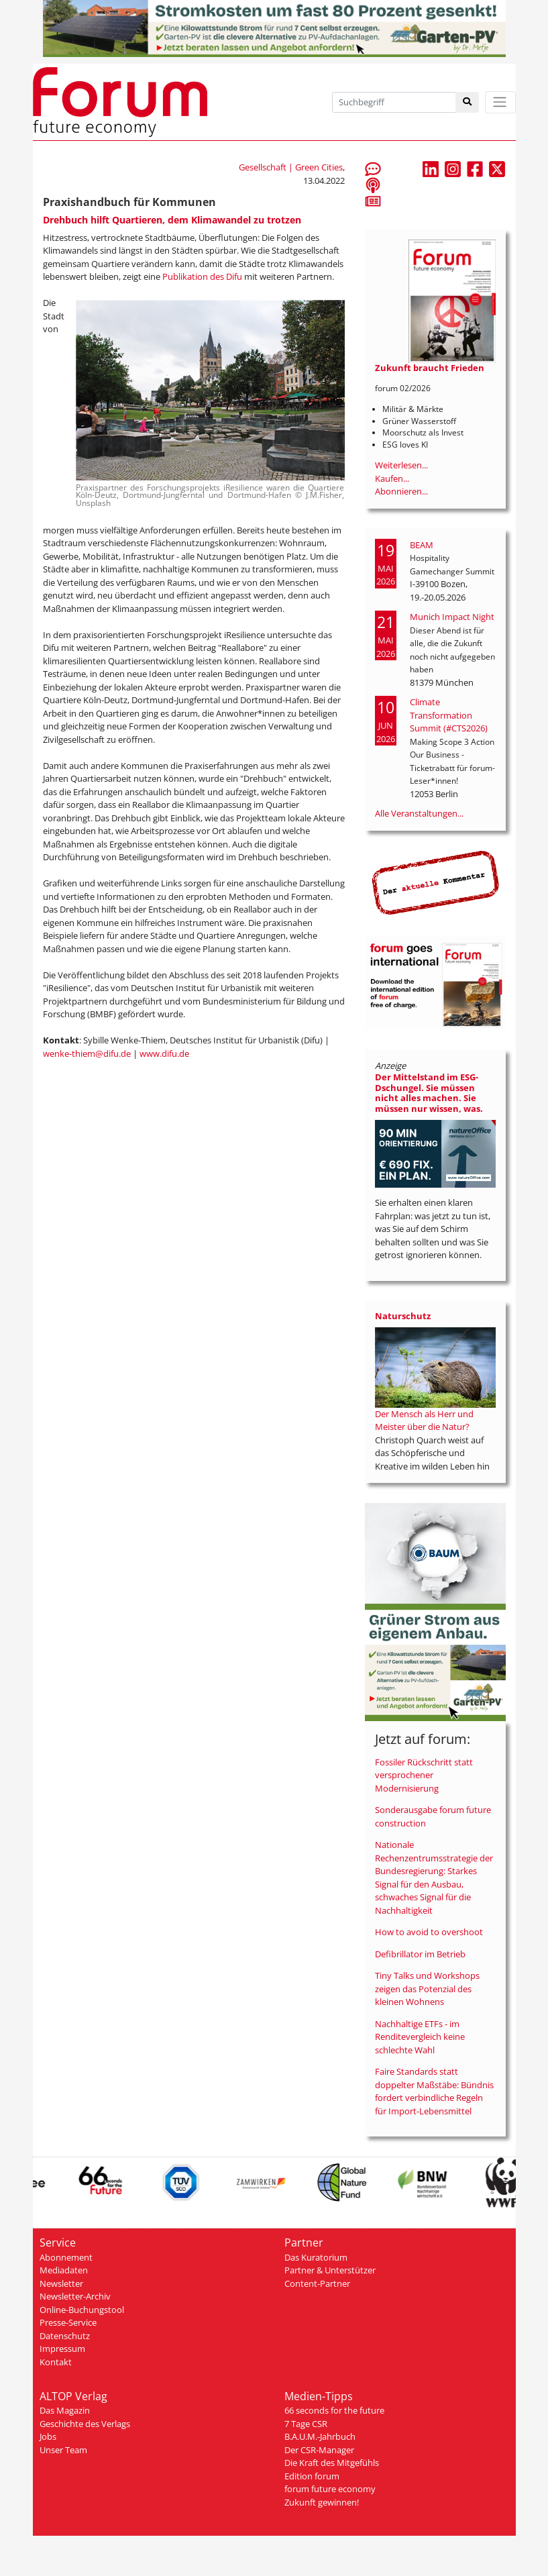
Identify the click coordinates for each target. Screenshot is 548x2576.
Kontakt (56, 2362)
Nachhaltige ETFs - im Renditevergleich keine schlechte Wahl (420, 2037)
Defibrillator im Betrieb (420, 1954)
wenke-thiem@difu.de (87, 1053)
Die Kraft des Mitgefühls (331, 2463)
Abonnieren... (401, 491)
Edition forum (311, 2476)
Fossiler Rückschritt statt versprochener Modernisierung (424, 1775)
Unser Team (63, 2450)
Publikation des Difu (202, 276)
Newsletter (61, 2283)
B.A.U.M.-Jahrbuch (319, 2436)
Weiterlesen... (401, 465)
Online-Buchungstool (82, 2310)
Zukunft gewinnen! (321, 2502)
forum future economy (330, 2489)
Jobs (48, 2436)
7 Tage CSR (305, 2424)
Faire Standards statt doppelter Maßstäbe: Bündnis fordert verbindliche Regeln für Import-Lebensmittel (434, 2091)
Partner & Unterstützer (330, 2270)
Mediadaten (64, 2270)
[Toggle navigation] (500, 102)
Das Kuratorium (315, 2257)
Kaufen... (392, 478)
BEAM (421, 545)
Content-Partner (317, 2283)
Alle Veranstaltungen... (419, 813)
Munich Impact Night (452, 617)
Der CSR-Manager (319, 2450)
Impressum (62, 2348)
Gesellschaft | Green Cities (291, 167)
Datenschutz (65, 2336)
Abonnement (66, 2257)
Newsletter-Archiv (75, 2296)
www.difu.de (164, 1053)
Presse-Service (68, 2322)
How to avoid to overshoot (429, 1932)
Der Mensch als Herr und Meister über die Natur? (424, 1420)
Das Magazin (65, 2410)
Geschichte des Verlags (85, 2424)
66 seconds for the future (334, 2410)
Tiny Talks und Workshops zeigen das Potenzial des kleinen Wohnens (427, 1988)
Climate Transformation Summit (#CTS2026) (449, 715)
